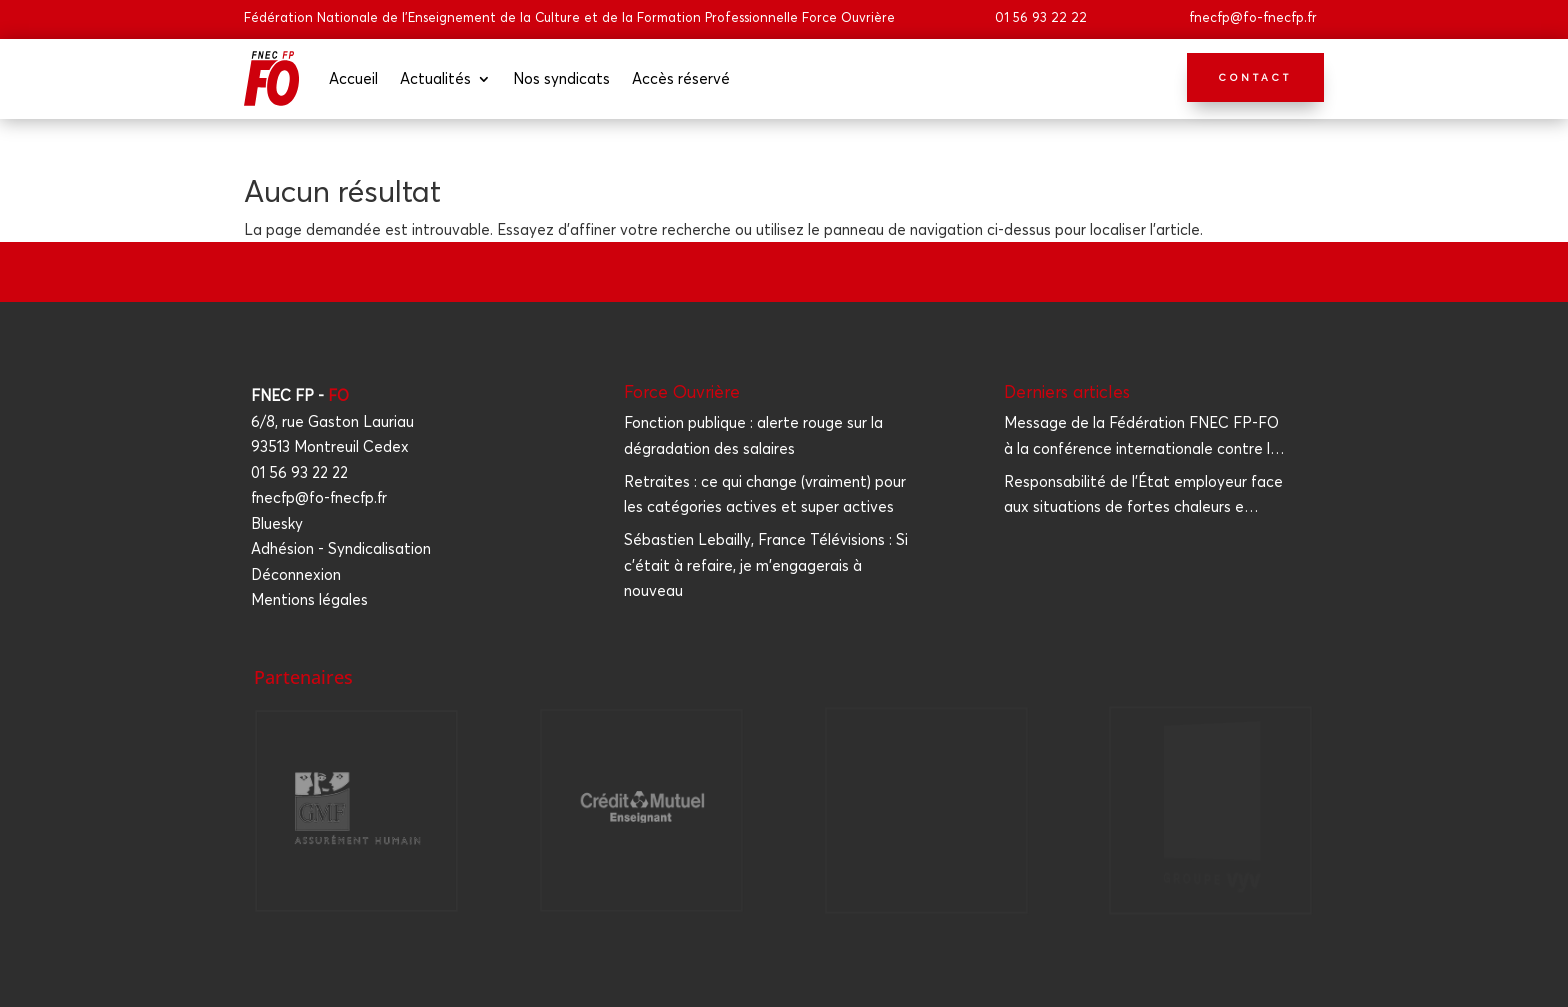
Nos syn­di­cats (561, 78)
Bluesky (277, 523)
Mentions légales (309, 599)
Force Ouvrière (682, 391)
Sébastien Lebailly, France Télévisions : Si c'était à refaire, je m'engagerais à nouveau (766, 565)
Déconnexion (296, 574)
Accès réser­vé (681, 78)
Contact (1255, 77)
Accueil (353, 78)
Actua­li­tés (435, 78)
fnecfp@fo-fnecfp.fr (1253, 17)
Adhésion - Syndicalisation (341, 548)
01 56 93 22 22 (1041, 17)
